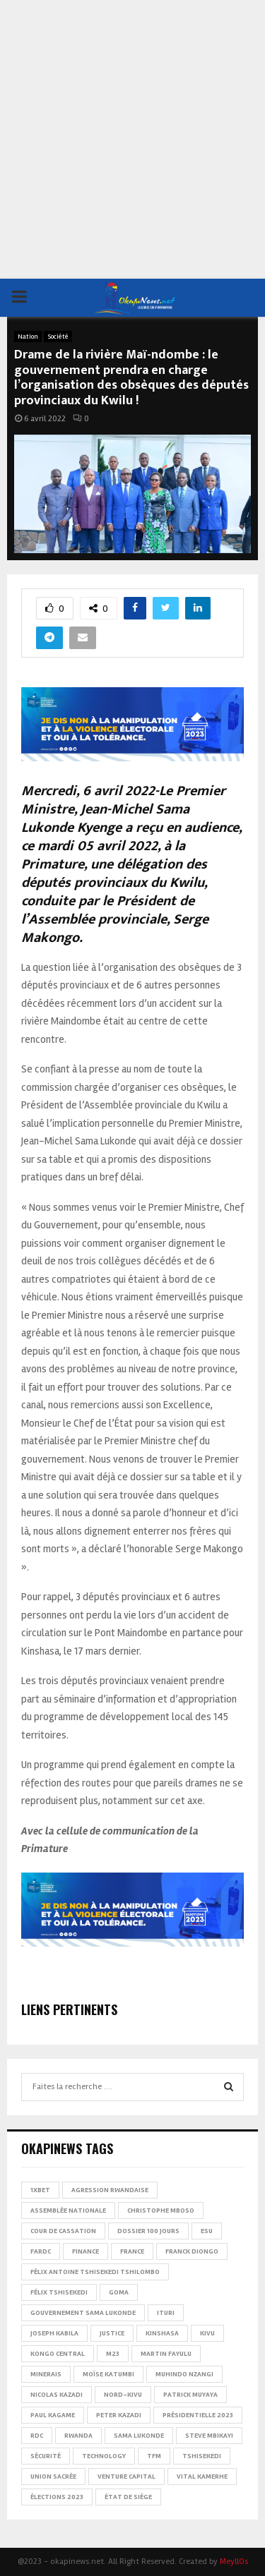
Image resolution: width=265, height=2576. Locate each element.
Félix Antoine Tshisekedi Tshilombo (95, 2272)
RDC (36, 2435)
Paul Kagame (52, 2415)
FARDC (40, 2251)
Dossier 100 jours (148, 2231)
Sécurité (45, 2456)
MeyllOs (234, 2561)
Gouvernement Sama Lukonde (83, 2313)
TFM (154, 2456)
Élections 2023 (56, 2497)
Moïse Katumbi (108, 2374)
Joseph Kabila (54, 2333)
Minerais (45, 2374)
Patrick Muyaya (190, 2394)
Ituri (166, 2313)
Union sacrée (53, 2476)
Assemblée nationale (68, 2210)
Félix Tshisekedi (59, 2292)
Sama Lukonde (139, 2435)
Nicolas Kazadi (56, 2394)
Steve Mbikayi (209, 2435)
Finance (85, 2251)
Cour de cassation (63, 2231)
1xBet (40, 2190)
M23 (112, 2354)
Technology (104, 2456)
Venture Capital (126, 2476)
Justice (112, 2333)
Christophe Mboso (160, 2210)
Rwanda (78, 2435)
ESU (207, 2231)
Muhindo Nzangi (184, 2374)
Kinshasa (162, 2333)
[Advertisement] (132, 139)
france (132, 2251)
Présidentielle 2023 (198, 2415)
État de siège (128, 2497)
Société (58, 336)
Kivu (207, 2333)
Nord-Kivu (123, 2394)
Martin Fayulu (166, 2354)
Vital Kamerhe (202, 2476)
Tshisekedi (201, 2456)
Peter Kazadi (118, 2415)
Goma (119, 2292)
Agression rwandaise (109, 2190)
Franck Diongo (191, 2251)
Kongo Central (57, 2354)
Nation (28, 336)
